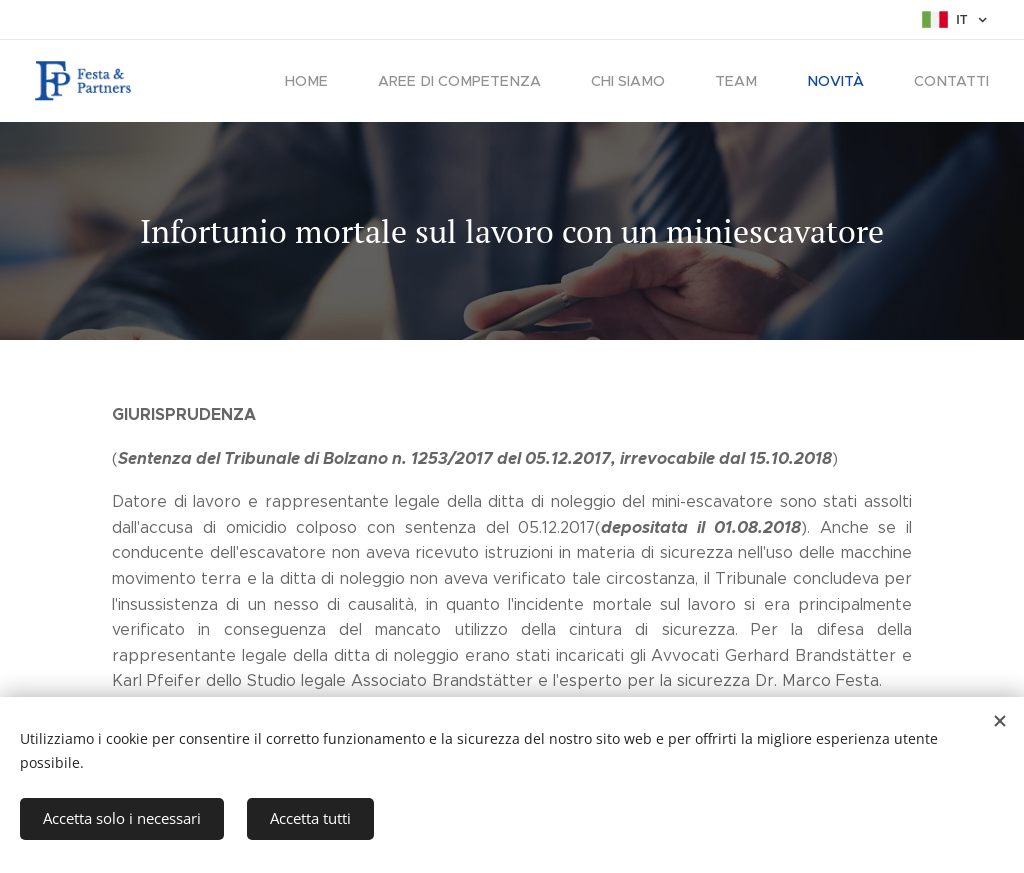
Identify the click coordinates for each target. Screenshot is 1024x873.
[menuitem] (329, 81)
